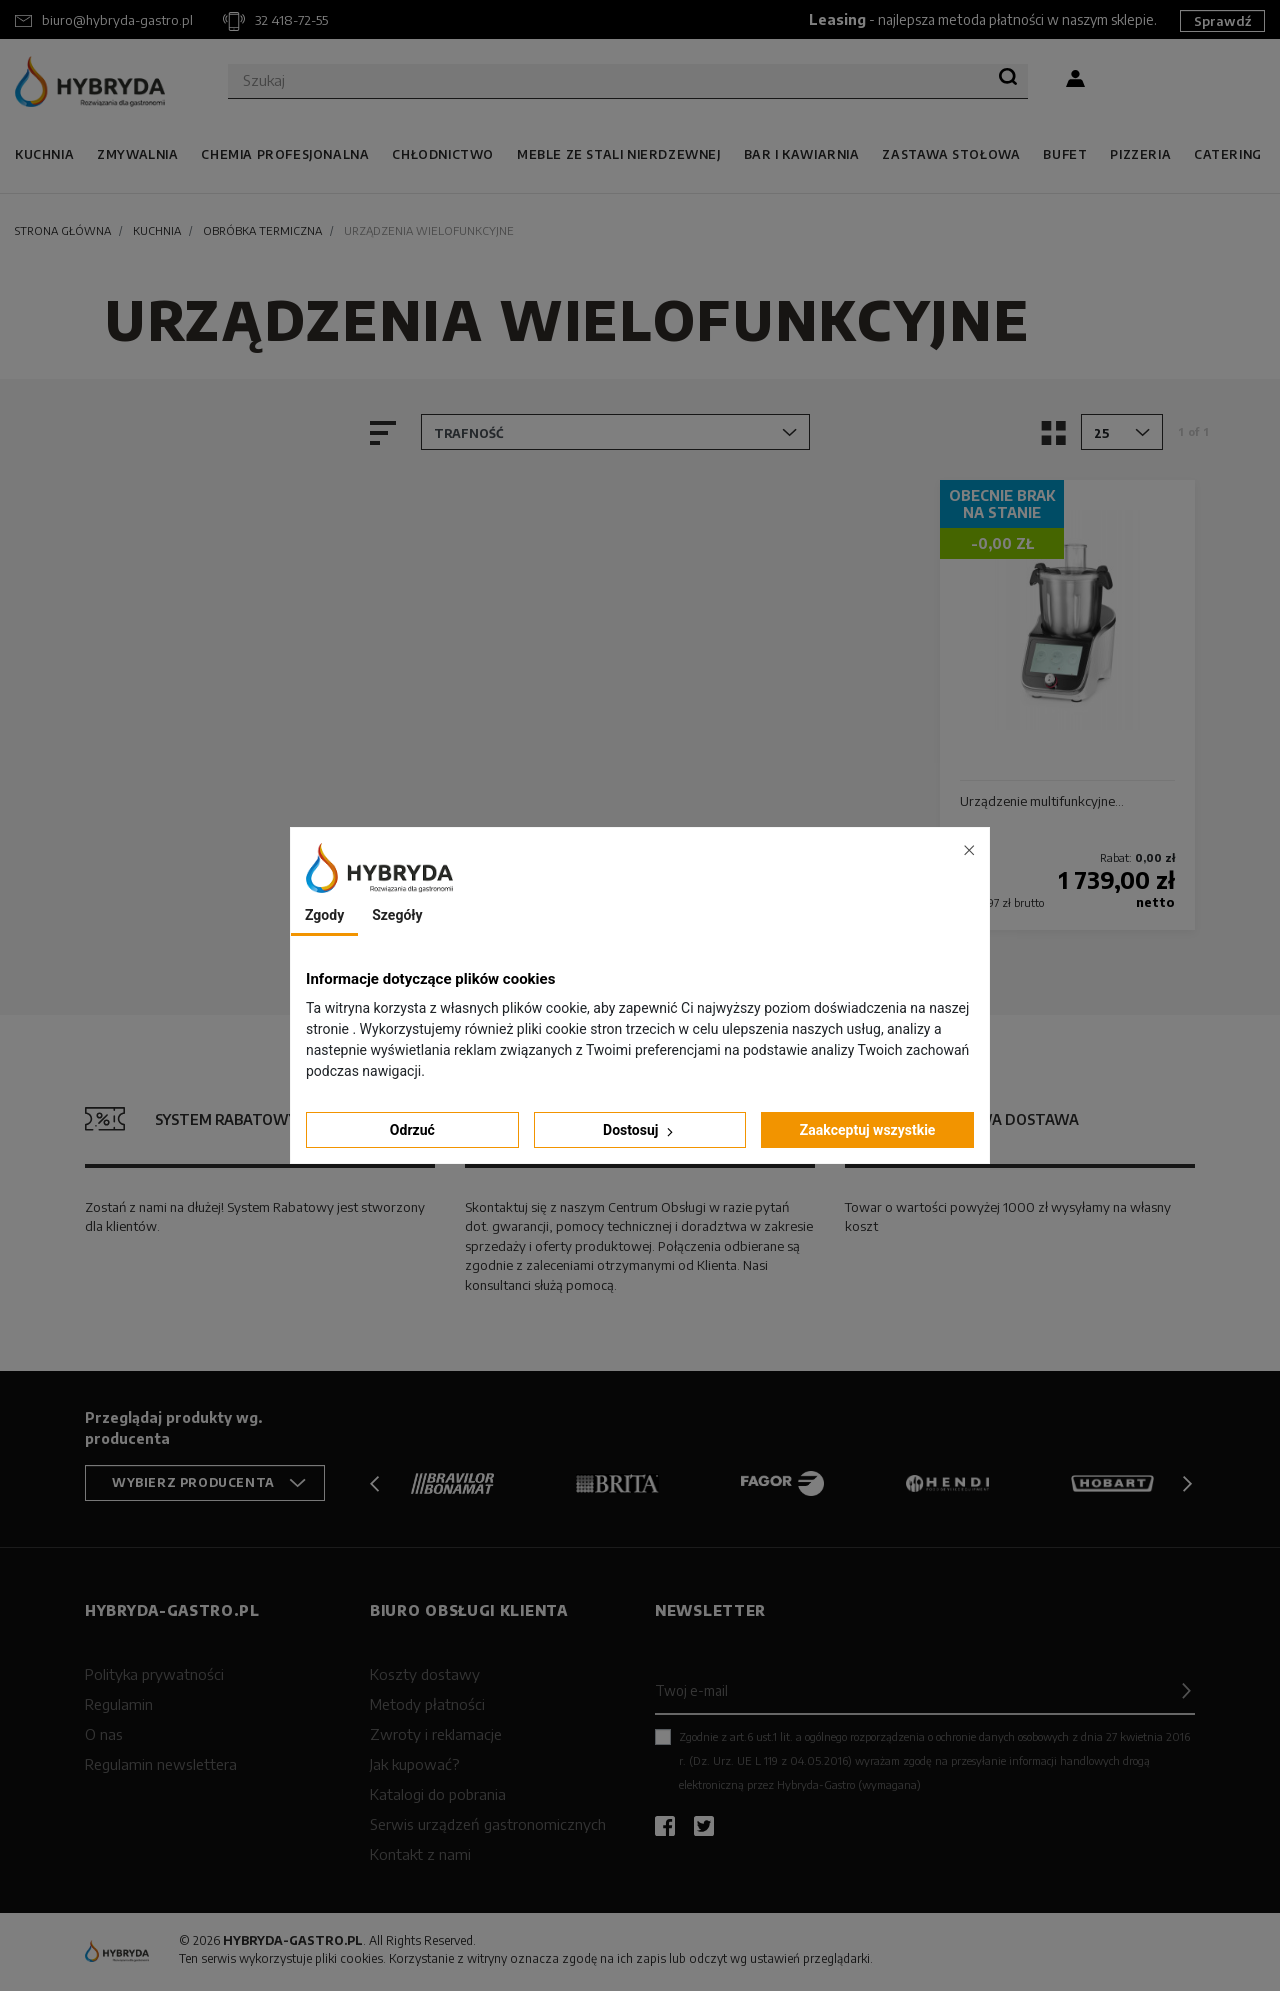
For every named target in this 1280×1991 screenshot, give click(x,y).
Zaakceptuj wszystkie (868, 1130)
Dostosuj (640, 1130)
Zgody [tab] (324, 915)
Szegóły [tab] (397, 915)
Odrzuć (412, 1130)
